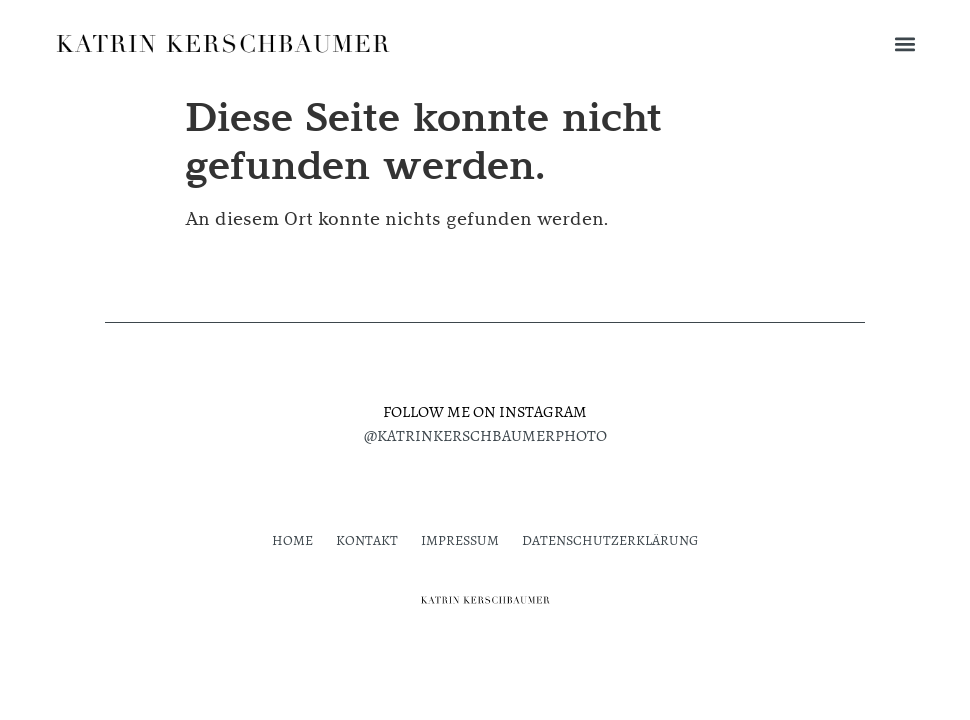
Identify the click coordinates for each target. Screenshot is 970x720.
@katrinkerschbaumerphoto (485, 436)
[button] (904, 43)
